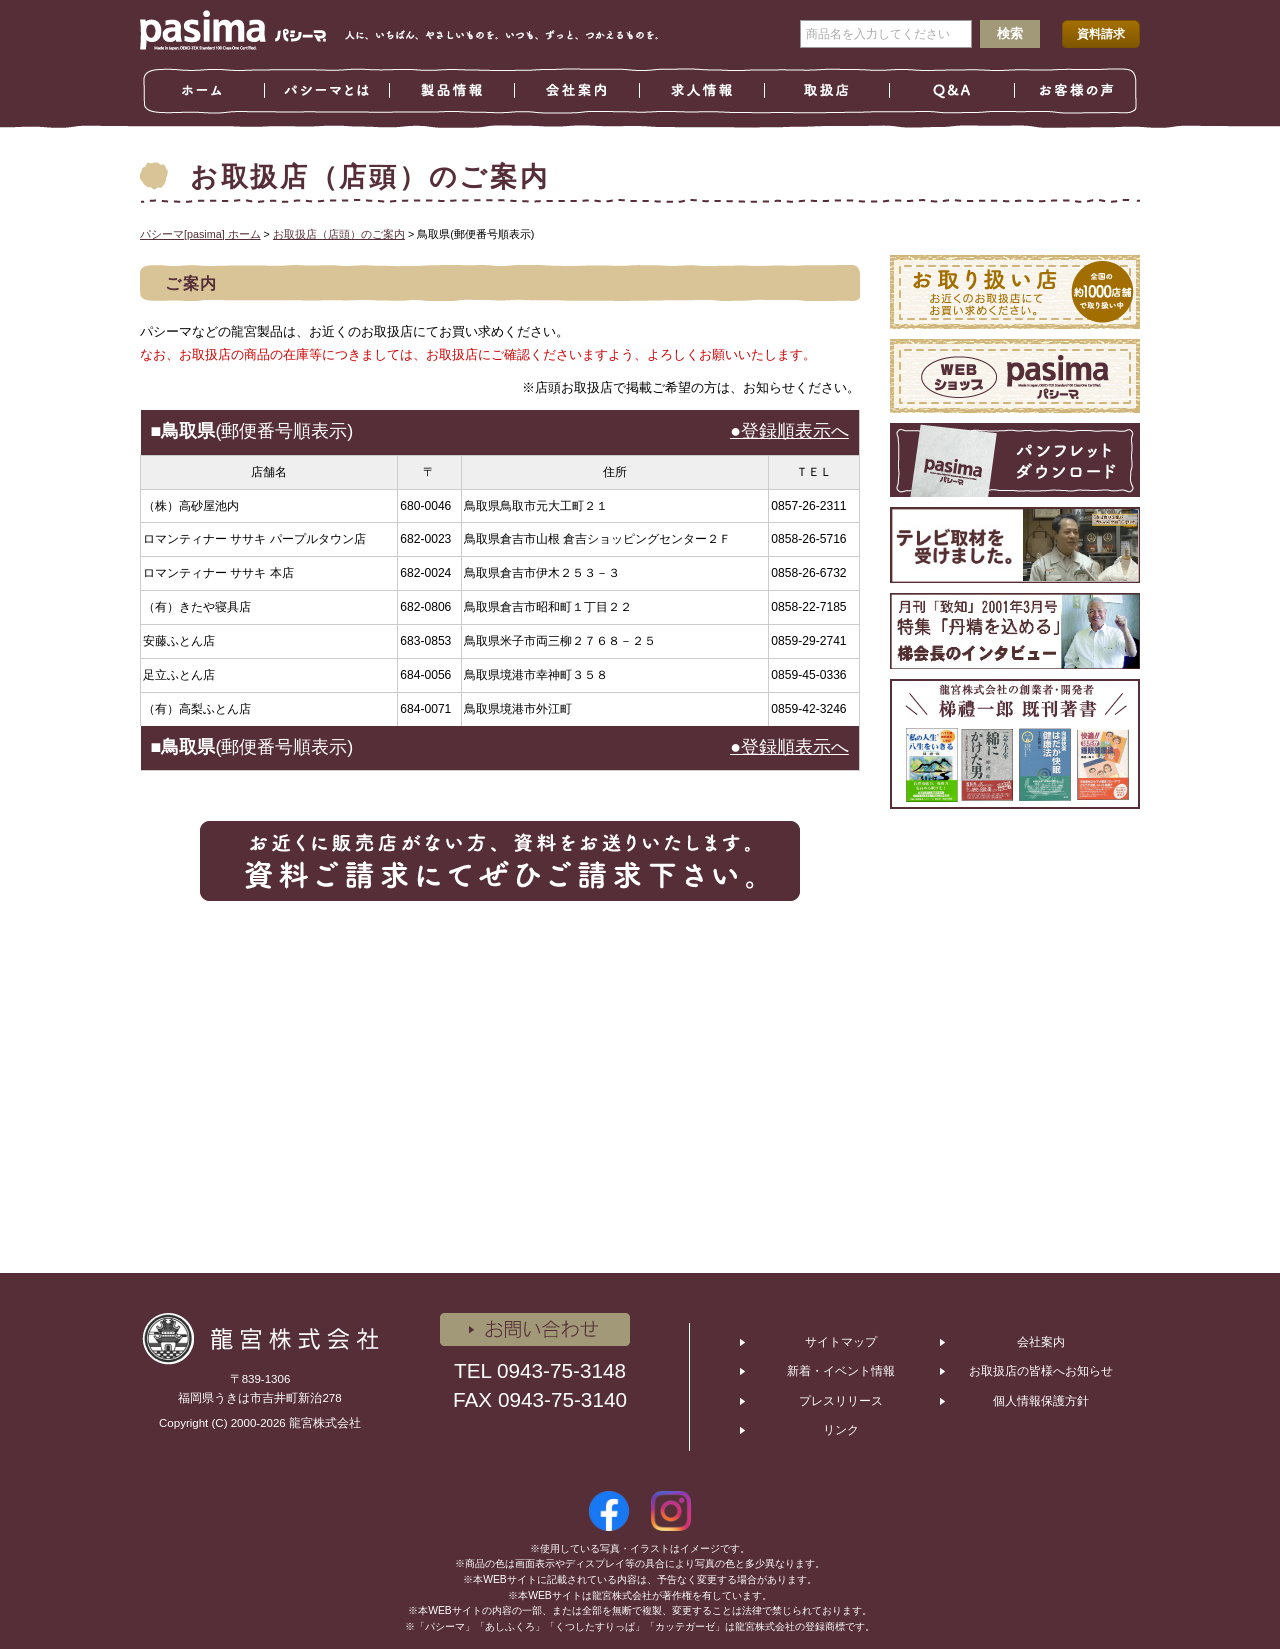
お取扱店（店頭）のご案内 (339, 234)
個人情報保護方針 (1041, 1401)
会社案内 (577, 91)
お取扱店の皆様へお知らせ (1041, 1371)
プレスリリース (841, 1401)
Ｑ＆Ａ (952, 91)
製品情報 (452, 91)
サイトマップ (841, 1342)
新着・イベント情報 (841, 1371)
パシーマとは (327, 91)
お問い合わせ (535, 1329)
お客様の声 (1077, 91)
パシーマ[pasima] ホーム (200, 234)
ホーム (202, 91)
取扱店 (827, 91)
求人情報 (702, 91)
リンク (841, 1430)
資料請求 (1101, 34)
